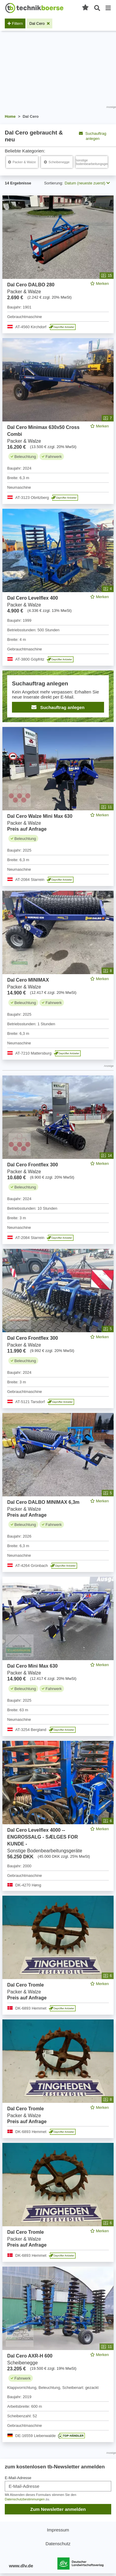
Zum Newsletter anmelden (58, 2509)
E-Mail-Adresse (18, 2478)
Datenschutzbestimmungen (25, 2499)
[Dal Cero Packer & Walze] (22, 162)
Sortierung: (53, 183)
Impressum (58, 2529)
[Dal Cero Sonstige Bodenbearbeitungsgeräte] (92, 162)
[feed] (58, 1318)
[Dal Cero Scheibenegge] (56, 162)
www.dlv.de (21, 2565)
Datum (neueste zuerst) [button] (87, 183)
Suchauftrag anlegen (92, 136)
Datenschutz (57, 2543)
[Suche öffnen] (97, 8)
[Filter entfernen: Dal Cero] (39, 23)
